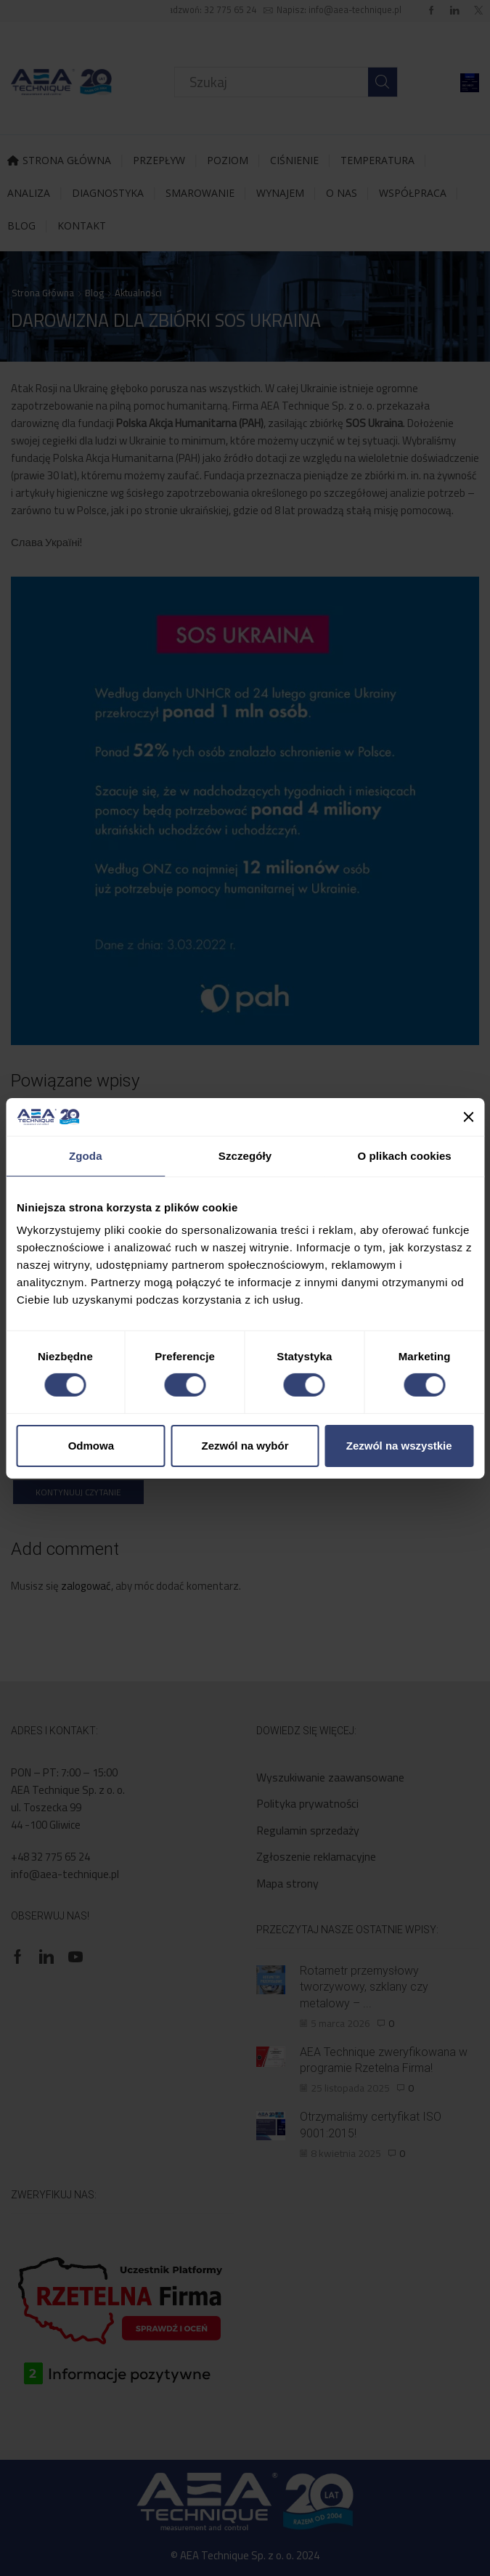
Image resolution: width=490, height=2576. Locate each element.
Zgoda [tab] (85, 1156)
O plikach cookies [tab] (405, 1156)
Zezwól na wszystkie (399, 1445)
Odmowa (91, 1445)
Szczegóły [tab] (245, 1156)
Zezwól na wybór (244, 1445)
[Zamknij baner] (468, 1117)
